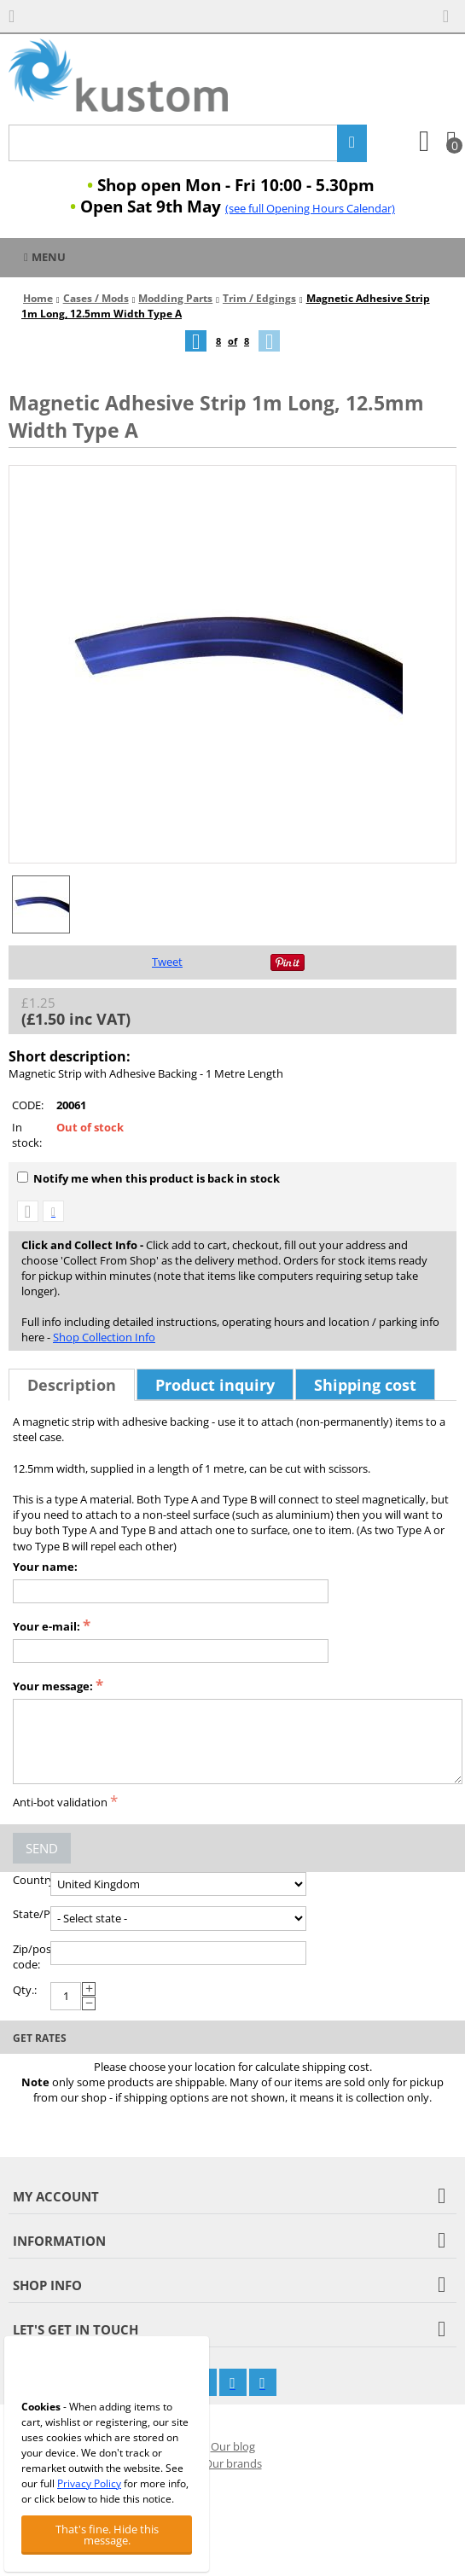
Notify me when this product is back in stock (148, 1178)
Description (71, 1385)
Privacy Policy (89, 2483)
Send (42, 1848)
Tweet (167, 961)
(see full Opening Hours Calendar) (310, 208)
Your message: (53, 1686)
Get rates (40, 2038)
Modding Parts (175, 298)
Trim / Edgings (259, 298)
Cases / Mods (96, 298)
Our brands (233, 2463)
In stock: (27, 1134)
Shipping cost (365, 1385)
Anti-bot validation (60, 1802)
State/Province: (31, 1914)
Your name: (45, 1566)
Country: (31, 1879)
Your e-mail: (46, 1626)
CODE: (28, 1105)
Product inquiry (215, 1385)
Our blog (233, 2446)
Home (38, 298)
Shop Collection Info (104, 1337)
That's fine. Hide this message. (107, 2534)
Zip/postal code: (31, 1956)
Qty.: (25, 1989)
